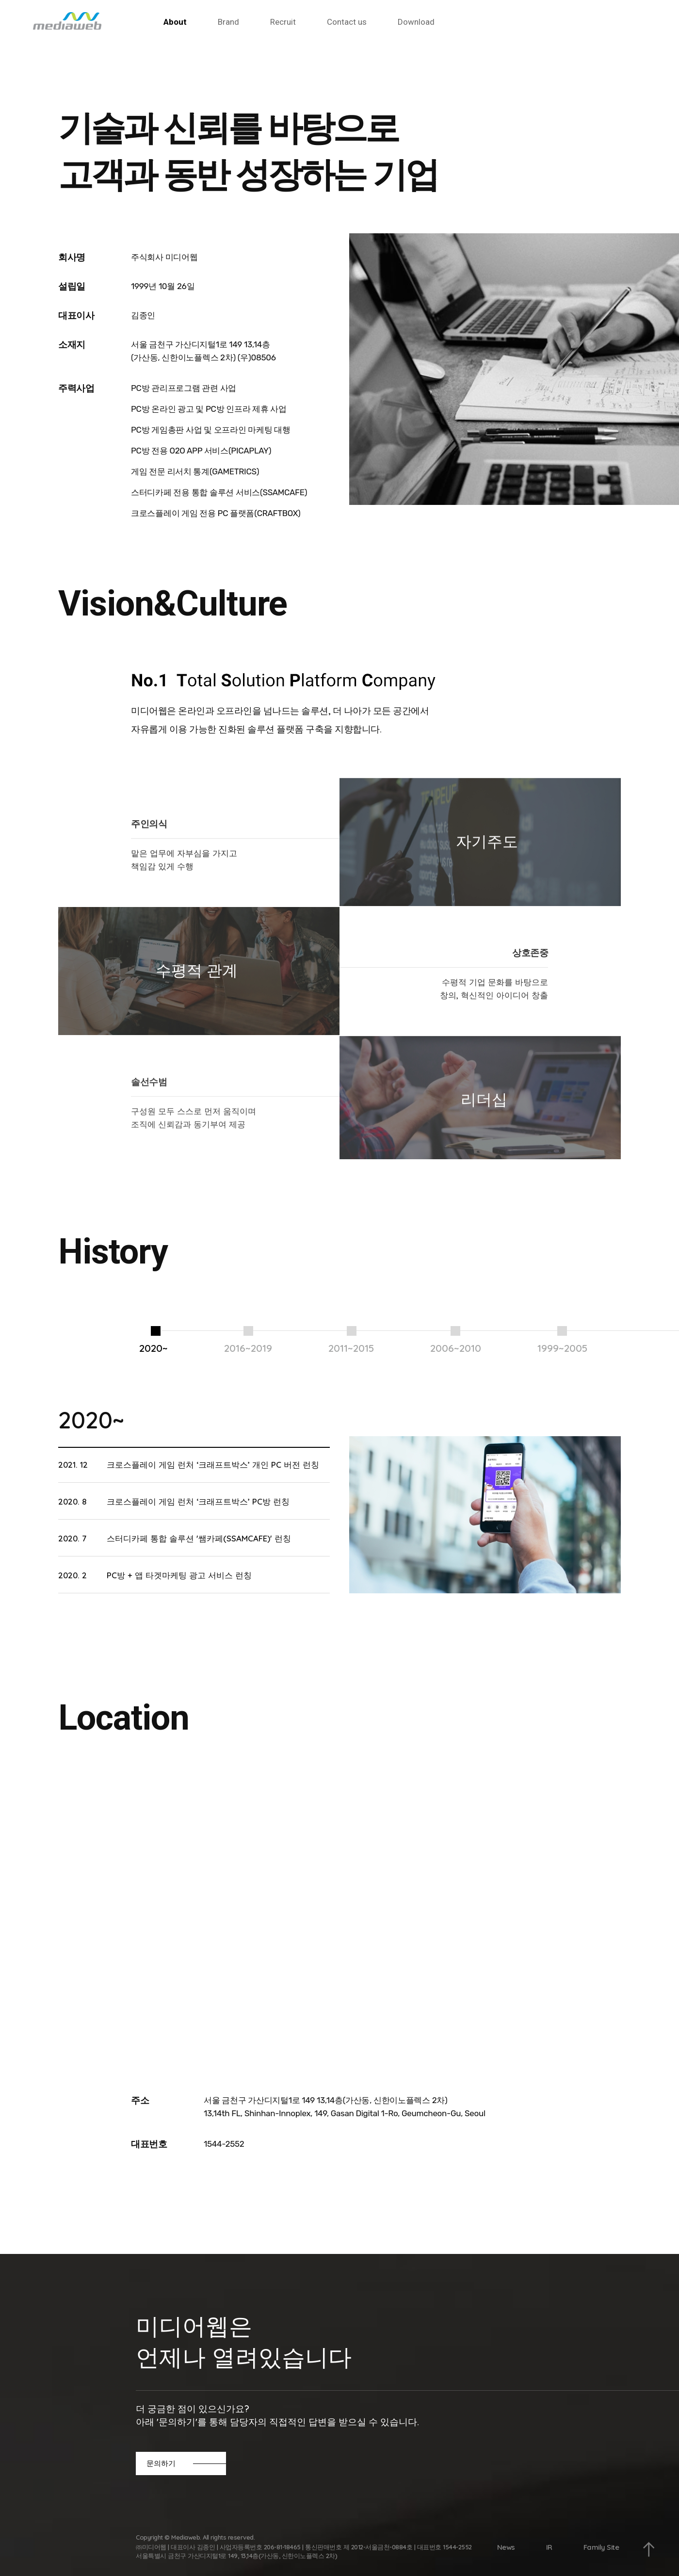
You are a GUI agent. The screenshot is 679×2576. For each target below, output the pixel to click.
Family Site (601, 2547)
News (506, 2547)
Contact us (347, 22)
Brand (228, 22)
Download (416, 22)
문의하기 (161, 2463)
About (175, 22)
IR (549, 2547)
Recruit (283, 22)
